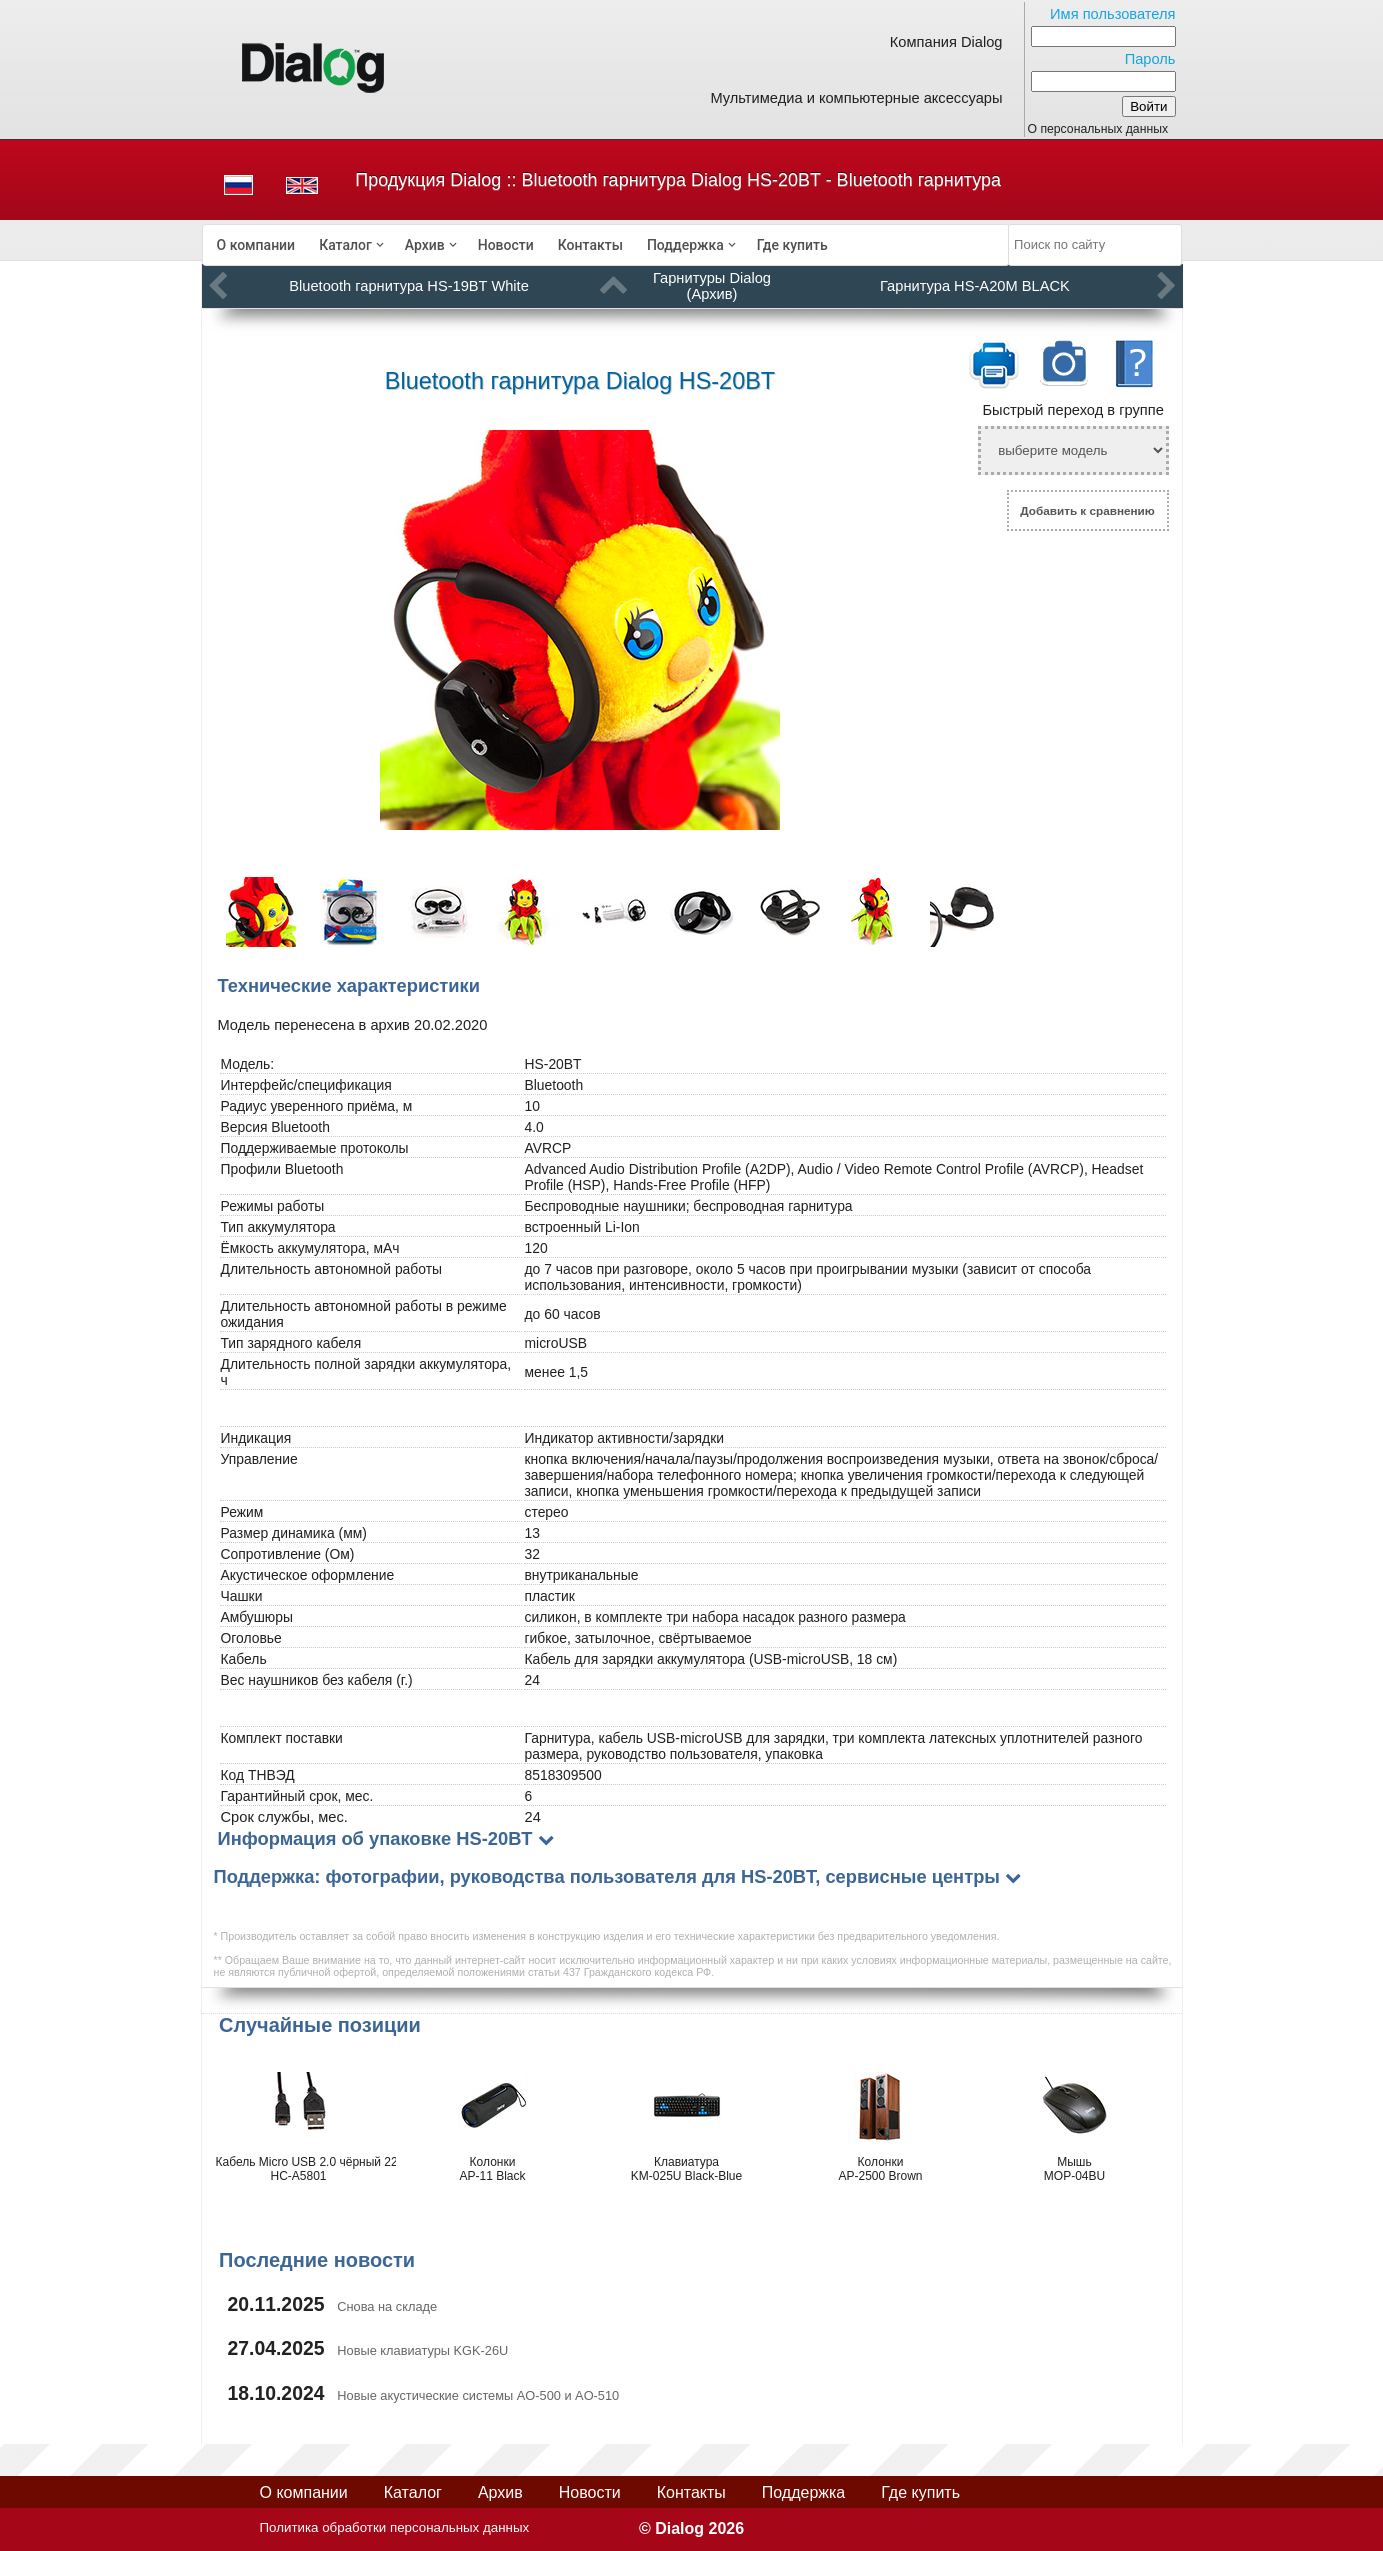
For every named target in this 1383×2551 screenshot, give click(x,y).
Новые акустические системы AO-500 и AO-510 (478, 2395)
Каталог (345, 245)
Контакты (590, 245)
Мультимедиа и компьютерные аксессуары (856, 98)
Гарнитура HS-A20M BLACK (975, 286)
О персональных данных (1098, 129)
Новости (506, 245)
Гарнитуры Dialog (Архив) (712, 286)
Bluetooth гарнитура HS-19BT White (409, 286)
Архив (425, 245)
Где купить (792, 245)
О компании (256, 245)
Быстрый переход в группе (1072, 410)
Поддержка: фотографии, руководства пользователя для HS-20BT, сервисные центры (607, 1876)
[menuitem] (256, 245)
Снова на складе (387, 2306)
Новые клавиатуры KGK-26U (422, 2350)
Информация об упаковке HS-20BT (375, 1838)
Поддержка (685, 245)
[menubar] (606, 245)
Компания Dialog (946, 42)
